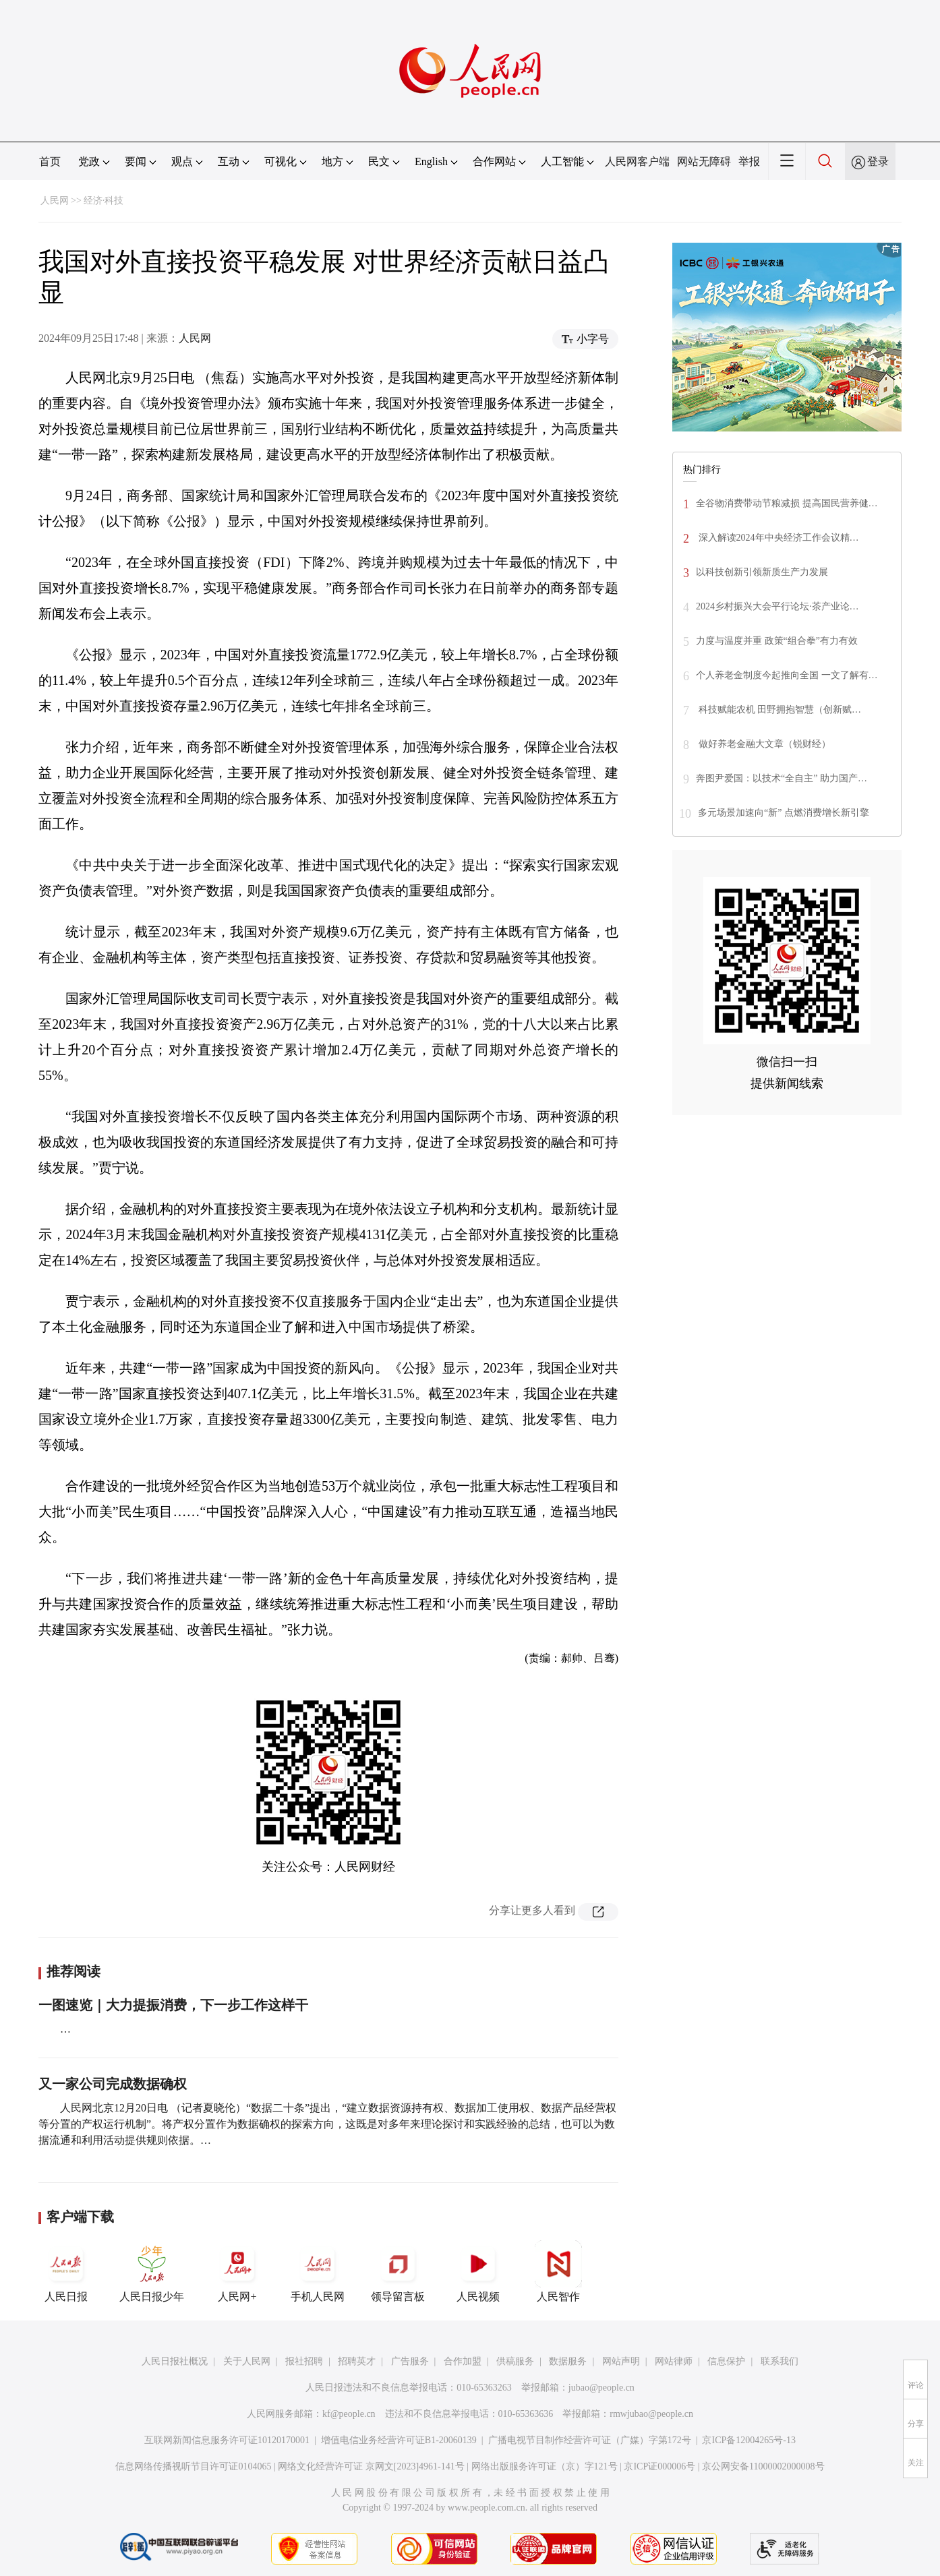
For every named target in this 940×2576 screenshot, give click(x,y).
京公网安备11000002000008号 (763, 2466)
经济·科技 (104, 201)
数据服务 (568, 2361)
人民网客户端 (637, 161)
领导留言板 (398, 2271)
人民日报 (66, 2271)
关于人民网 (246, 2361)
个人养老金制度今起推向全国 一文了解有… (787, 675)
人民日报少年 (151, 2271)
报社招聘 (304, 2361)
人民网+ (237, 2271)
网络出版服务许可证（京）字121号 (544, 2466)
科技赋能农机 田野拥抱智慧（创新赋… (778, 710)
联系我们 (779, 2361)
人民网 (54, 201)
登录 (878, 161)
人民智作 (558, 2271)
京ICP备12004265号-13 (748, 2440)
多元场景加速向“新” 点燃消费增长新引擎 (783, 813)
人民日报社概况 (175, 2361)
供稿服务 (515, 2361)
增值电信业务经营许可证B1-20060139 (399, 2440)
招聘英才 (357, 2361)
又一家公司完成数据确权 (112, 2083)
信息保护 (726, 2361)
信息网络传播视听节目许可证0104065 (193, 2466)
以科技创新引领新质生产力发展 (762, 572)
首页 (50, 161)
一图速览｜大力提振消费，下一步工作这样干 (173, 2005)
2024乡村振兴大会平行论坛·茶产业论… (777, 606)
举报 (749, 161)
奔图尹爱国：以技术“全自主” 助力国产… (781, 778)
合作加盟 (462, 2361)
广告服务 (410, 2361)
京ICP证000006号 (659, 2466)
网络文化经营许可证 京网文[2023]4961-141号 (371, 2466)
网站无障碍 (704, 161)
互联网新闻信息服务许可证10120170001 (227, 2440)
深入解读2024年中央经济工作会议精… (777, 538)
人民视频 (478, 2271)
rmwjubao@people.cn (651, 2414)
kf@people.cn (349, 2414)
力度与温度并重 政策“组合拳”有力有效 (777, 641)
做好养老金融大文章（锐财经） (763, 744)
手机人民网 (318, 2271)
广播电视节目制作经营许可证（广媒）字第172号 (589, 2440)
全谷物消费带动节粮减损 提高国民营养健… (787, 503)
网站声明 (621, 2361)
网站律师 (674, 2361)
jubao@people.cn (601, 2388)
